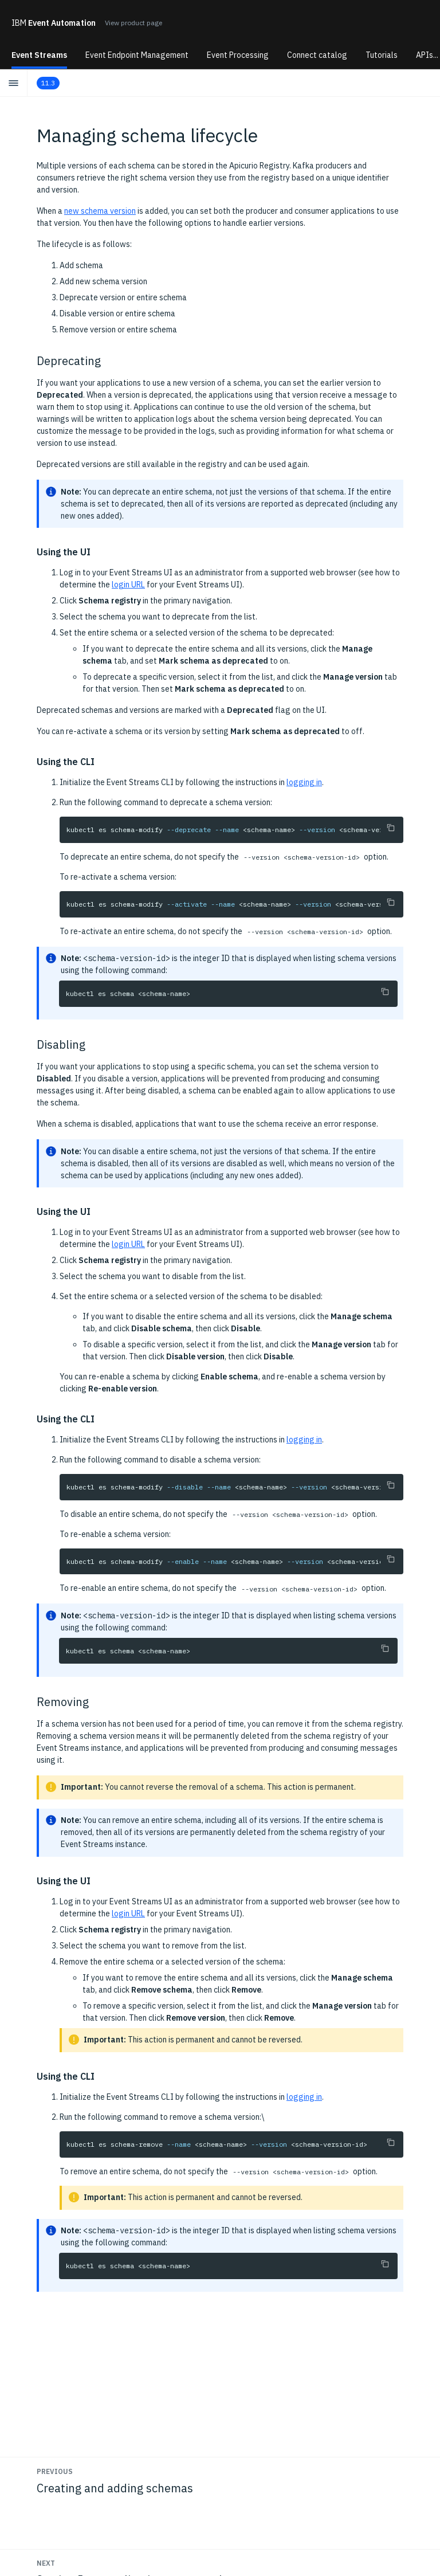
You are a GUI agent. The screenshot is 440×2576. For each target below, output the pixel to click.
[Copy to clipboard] (391, 827)
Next (46, 2563)
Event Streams (39, 55)
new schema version (100, 211)
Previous (55, 2471)
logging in (304, 782)
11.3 (48, 83)
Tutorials (382, 55)
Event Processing (238, 55)
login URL (128, 584)
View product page (133, 22)
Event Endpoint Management (136, 55)
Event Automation (53, 23)
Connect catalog (317, 55)
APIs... (427, 55)
